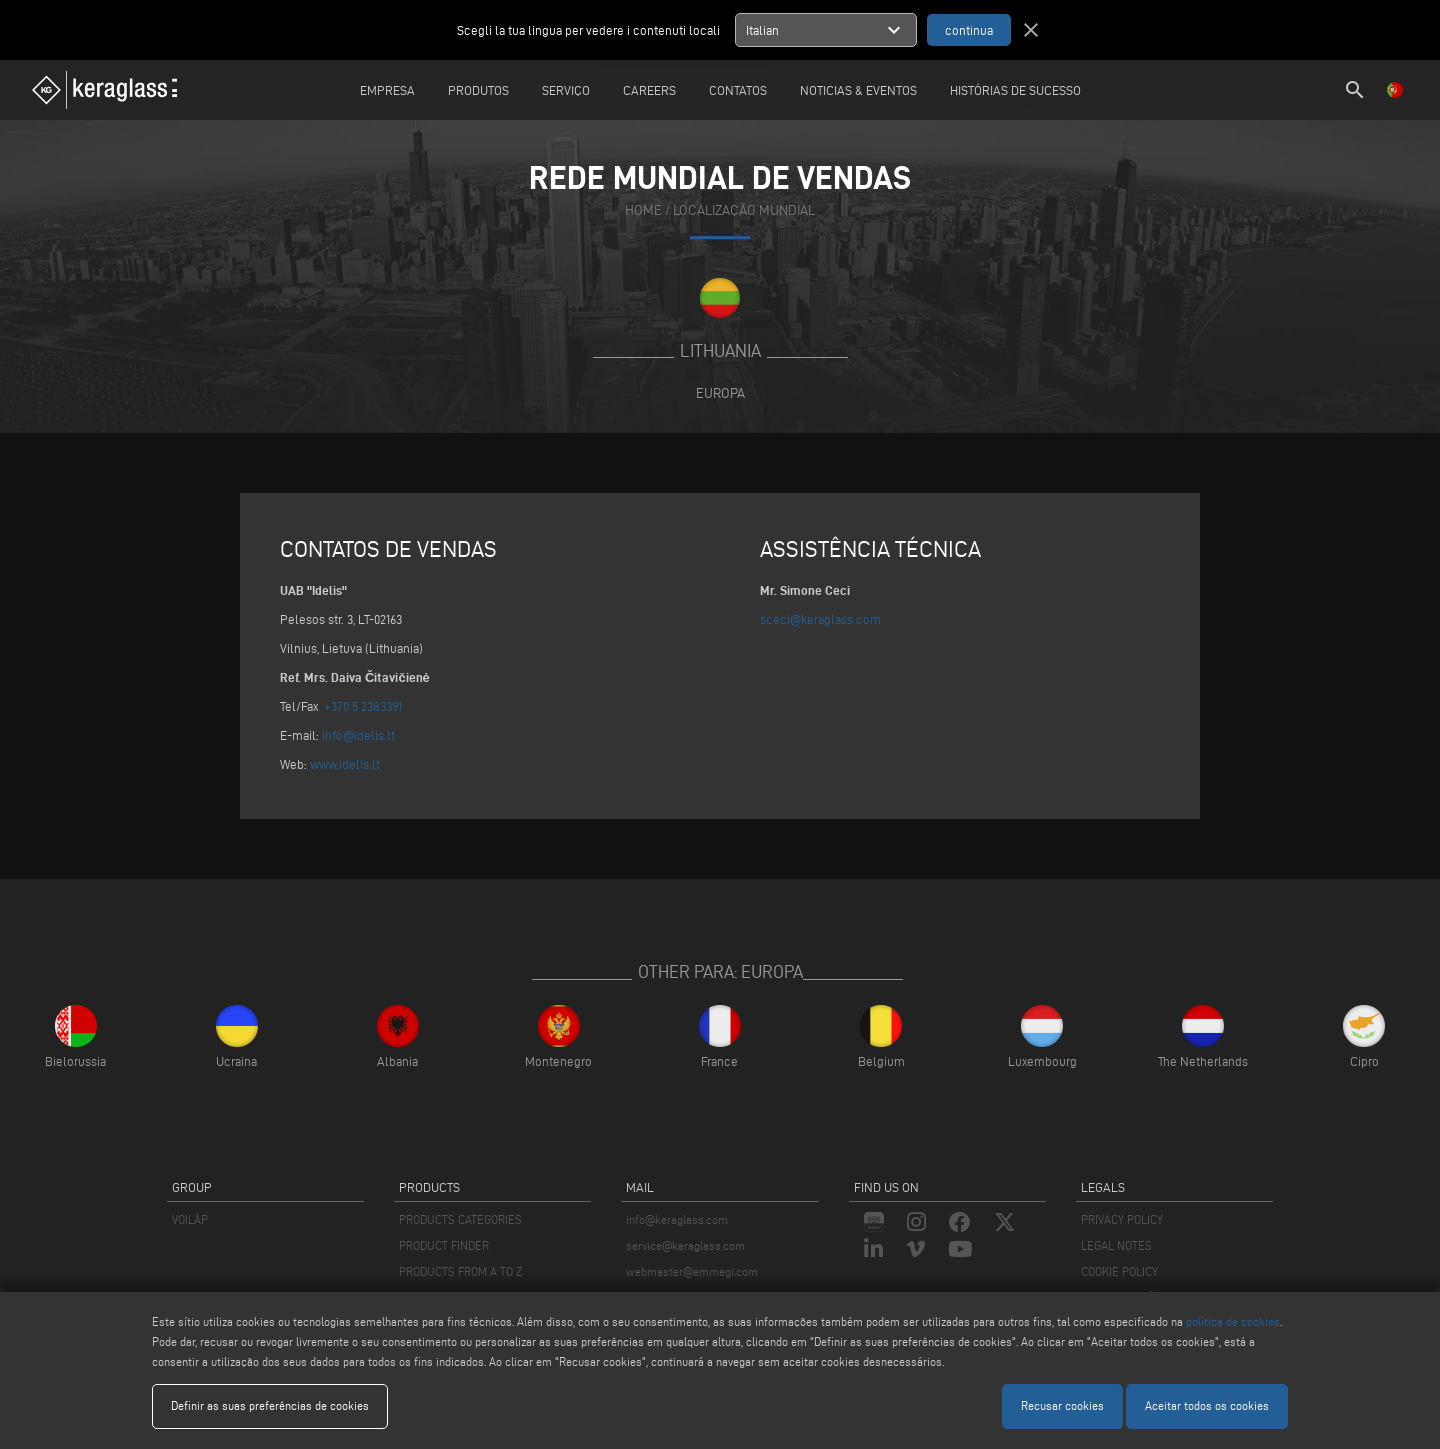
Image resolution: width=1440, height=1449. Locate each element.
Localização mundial (744, 211)
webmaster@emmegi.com (692, 1271)
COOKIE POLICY (1119, 1271)
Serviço (566, 90)
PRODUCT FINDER (444, 1245)
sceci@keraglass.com (820, 619)
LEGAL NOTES (1116, 1245)
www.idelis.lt (345, 764)
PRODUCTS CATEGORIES (460, 1219)
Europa (720, 393)
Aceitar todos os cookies (1207, 1405)
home (643, 211)
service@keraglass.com (685, 1245)
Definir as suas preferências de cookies (270, 1405)
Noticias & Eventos (858, 90)
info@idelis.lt (358, 735)
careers (649, 90)
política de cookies (1233, 1321)
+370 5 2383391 (363, 706)
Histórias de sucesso (1015, 90)
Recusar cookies (1062, 1405)
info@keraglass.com (677, 1219)
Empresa (387, 90)
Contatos (738, 90)
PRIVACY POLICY (1122, 1219)
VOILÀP (190, 1219)
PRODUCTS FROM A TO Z (460, 1271)
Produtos (478, 90)
